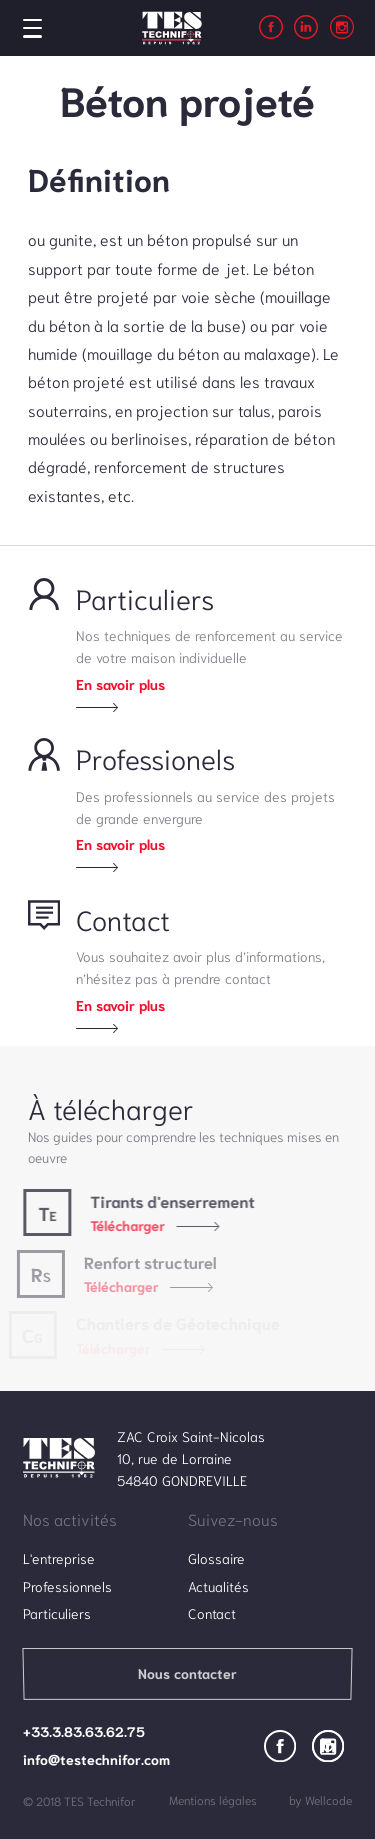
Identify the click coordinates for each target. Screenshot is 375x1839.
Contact (212, 1613)
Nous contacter (187, 1673)
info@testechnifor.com (96, 1759)
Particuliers (57, 1613)
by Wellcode (320, 1799)
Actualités (218, 1586)
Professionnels (67, 1586)
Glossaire (216, 1558)
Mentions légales (213, 1799)
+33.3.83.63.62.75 (84, 1731)
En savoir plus (120, 683)
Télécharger (122, 1225)
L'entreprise (59, 1558)
